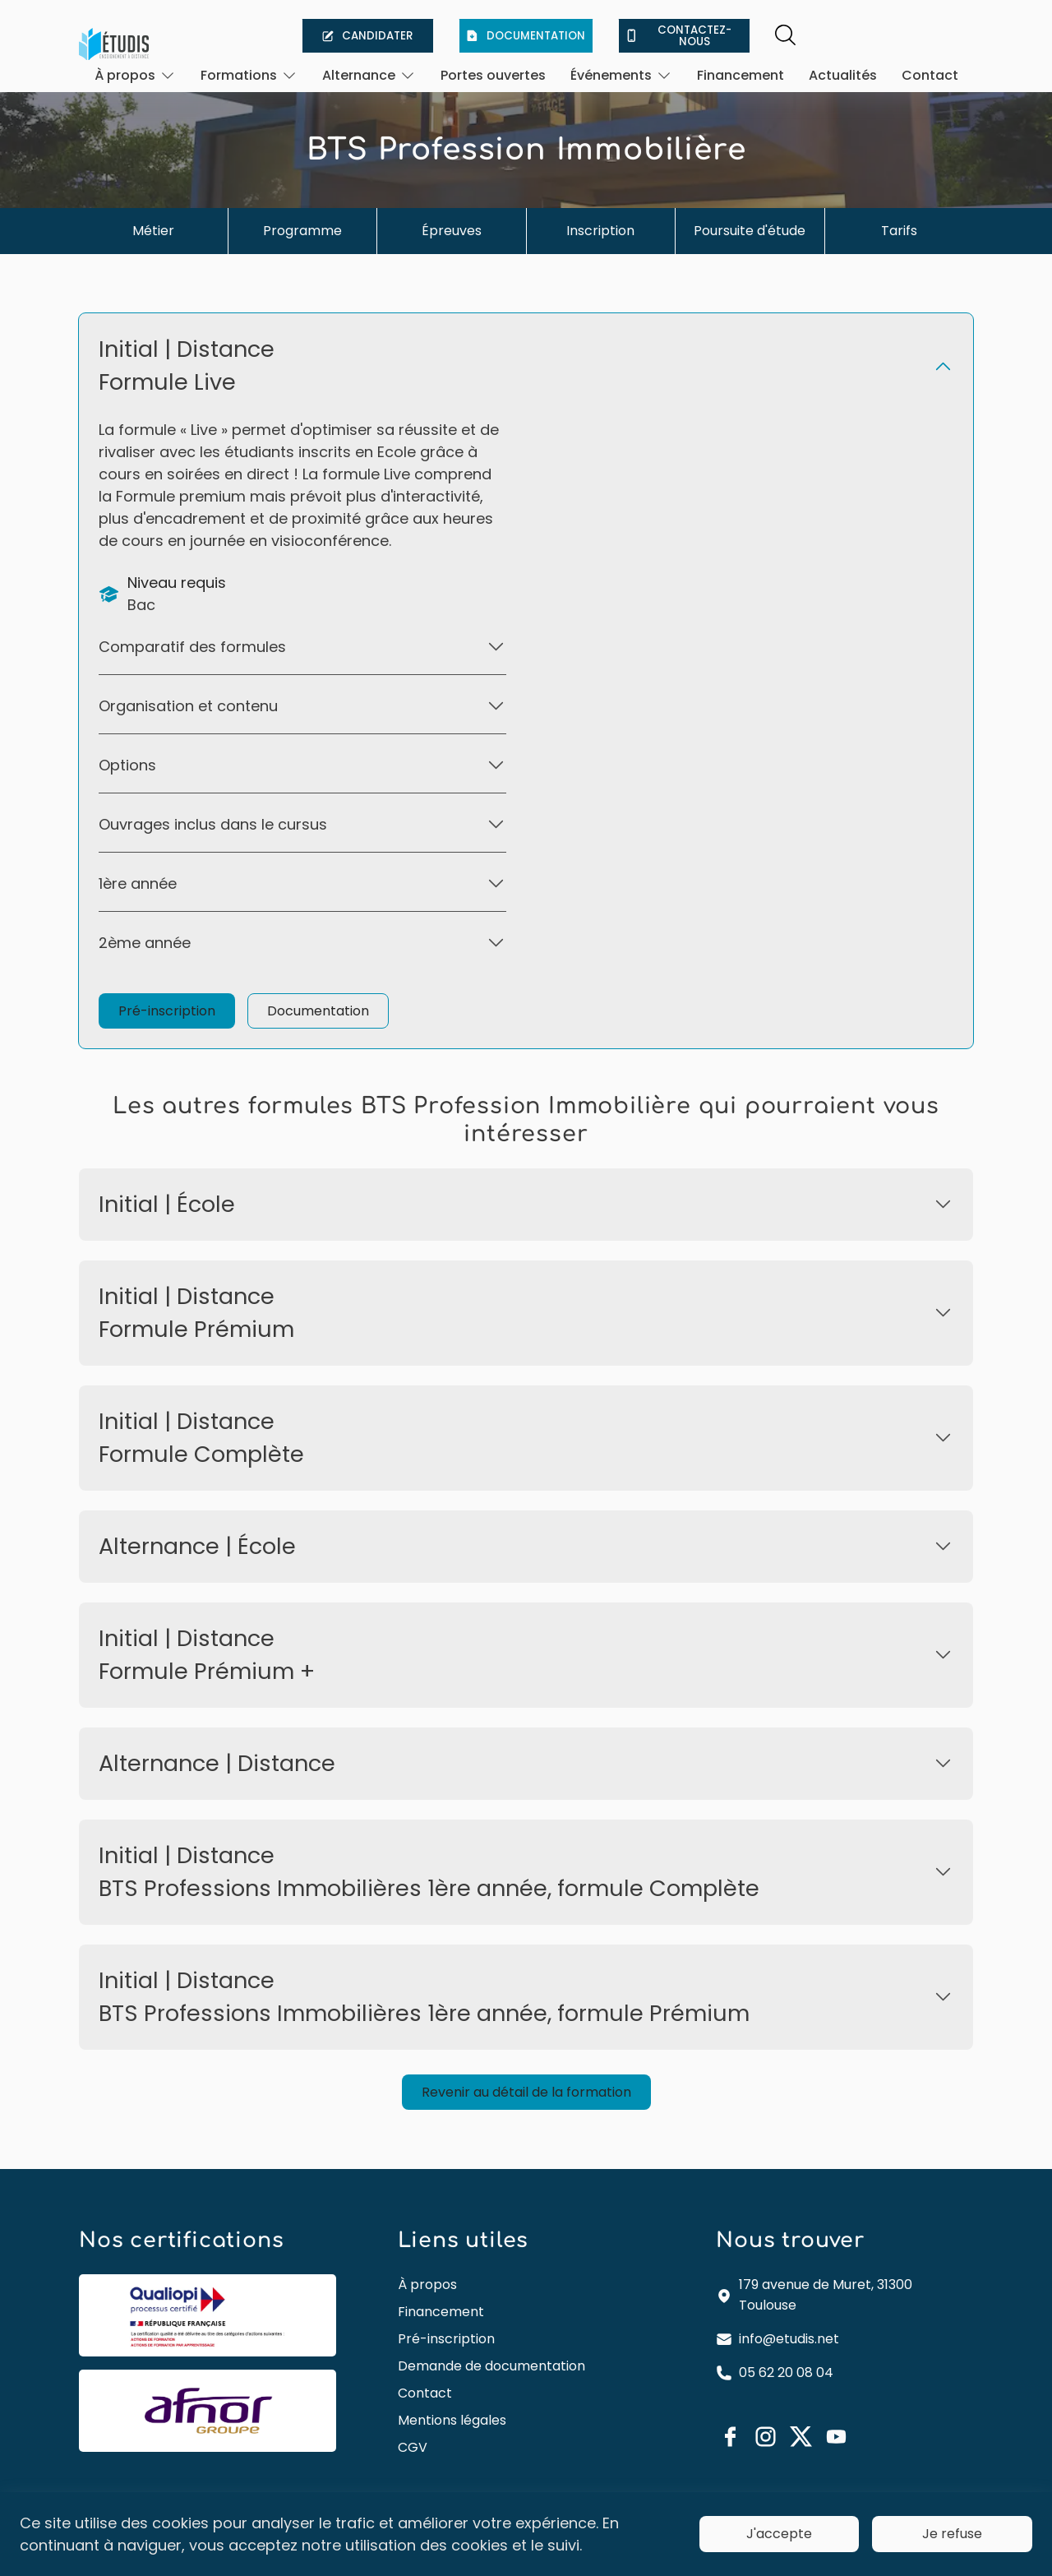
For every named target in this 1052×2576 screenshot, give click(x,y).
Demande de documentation (491, 2365)
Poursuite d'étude (749, 230)
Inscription (600, 230)
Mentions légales (452, 2420)
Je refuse (952, 2533)
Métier (153, 230)
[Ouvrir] (135, 75)
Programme (302, 230)
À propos (427, 2284)
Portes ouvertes (493, 75)
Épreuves (452, 230)
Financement (740, 75)
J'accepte (779, 2533)
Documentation (318, 1010)
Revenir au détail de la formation (526, 2092)
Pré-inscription (166, 1010)
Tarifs (899, 230)
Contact (930, 75)
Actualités (843, 75)
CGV (412, 2447)
